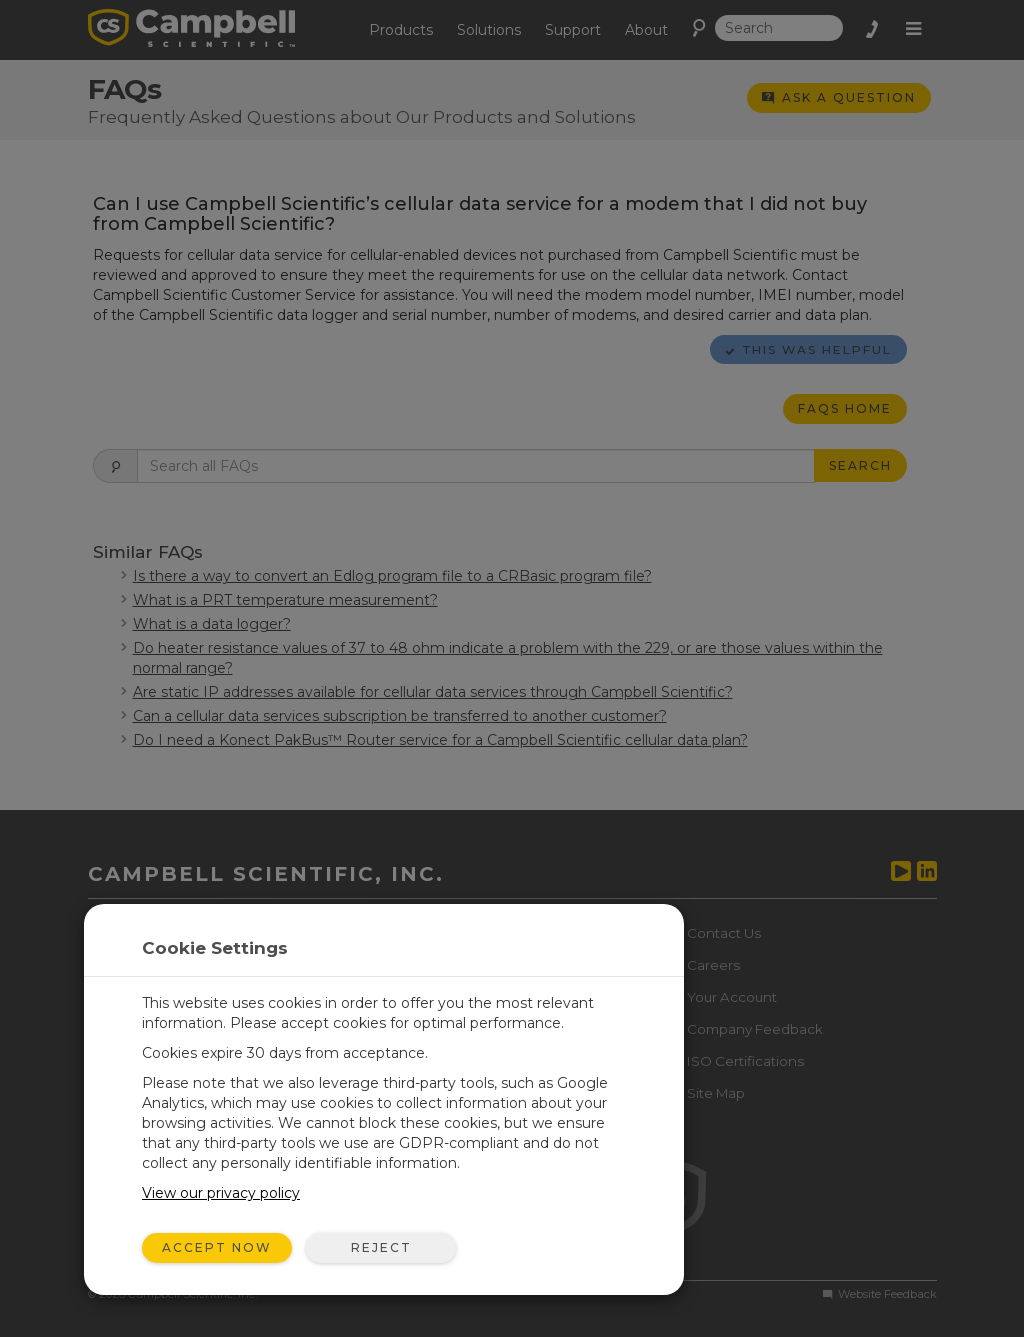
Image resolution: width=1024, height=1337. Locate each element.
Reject (381, 1247)
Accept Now (217, 1247)
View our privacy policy (221, 1193)
